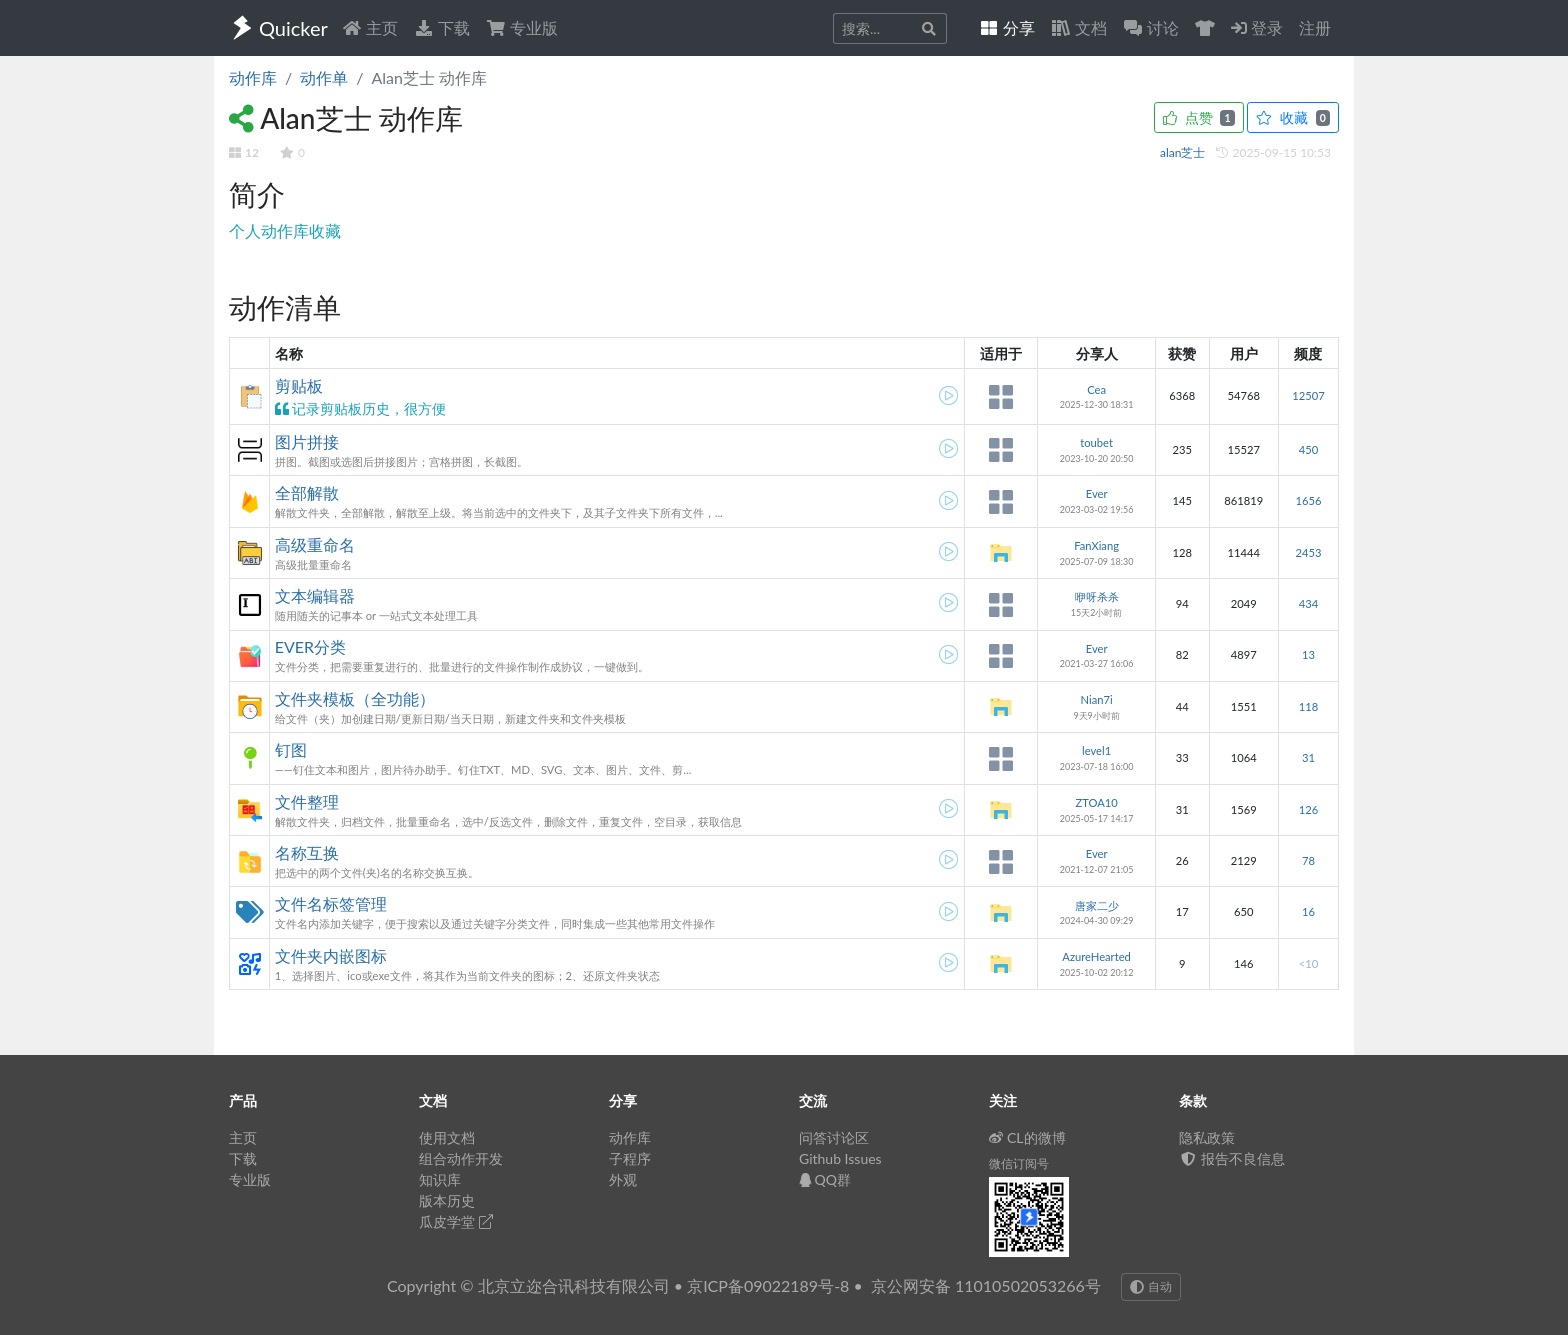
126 (1308, 809)
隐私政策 (1207, 1137)
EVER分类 (310, 646)
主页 (370, 27)
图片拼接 (307, 441)
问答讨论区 (834, 1137)
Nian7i (1097, 699)
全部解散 (307, 492)
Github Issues (840, 1158)
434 (1308, 603)
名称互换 (307, 852)
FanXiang (1096, 545)
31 (1308, 757)
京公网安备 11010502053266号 (986, 1285)
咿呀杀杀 (1097, 596)
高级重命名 (315, 544)
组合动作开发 (461, 1158)
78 (1308, 860)
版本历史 (447, 1200)
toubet (1096, 442)
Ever (1097, 493)
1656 (1308, 500)
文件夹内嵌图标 (331, 955)
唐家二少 (1097, 905)
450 (1308, 449)
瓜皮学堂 (456, 1221)
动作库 (253, 77)
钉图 (291, 749)
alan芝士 (1184, 152)
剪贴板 (299, 385)
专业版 (522, 27)
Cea (1096, 389)
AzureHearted (1096, 956)
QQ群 (825, 1179)
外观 (623, 1179)
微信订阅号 (1019, 1163)
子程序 (630, 1158)
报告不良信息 (1232, 1158)
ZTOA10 (1096, 802)
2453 (1308, 552)
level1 (1096, 750)
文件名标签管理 (331, 903)
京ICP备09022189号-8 (768, 1285)
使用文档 (447, 1137)
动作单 (324, 77)
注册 (1315, 27)
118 (1308, 706)
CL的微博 (1027, 1137)
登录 (1257, 27)
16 (1308, 911)
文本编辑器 (315, 595)
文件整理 (307, 801)
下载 (442, 27)
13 (1308, 654)
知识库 (440, 1179)
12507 (1308, 395)
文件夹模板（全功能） (355, 698)
